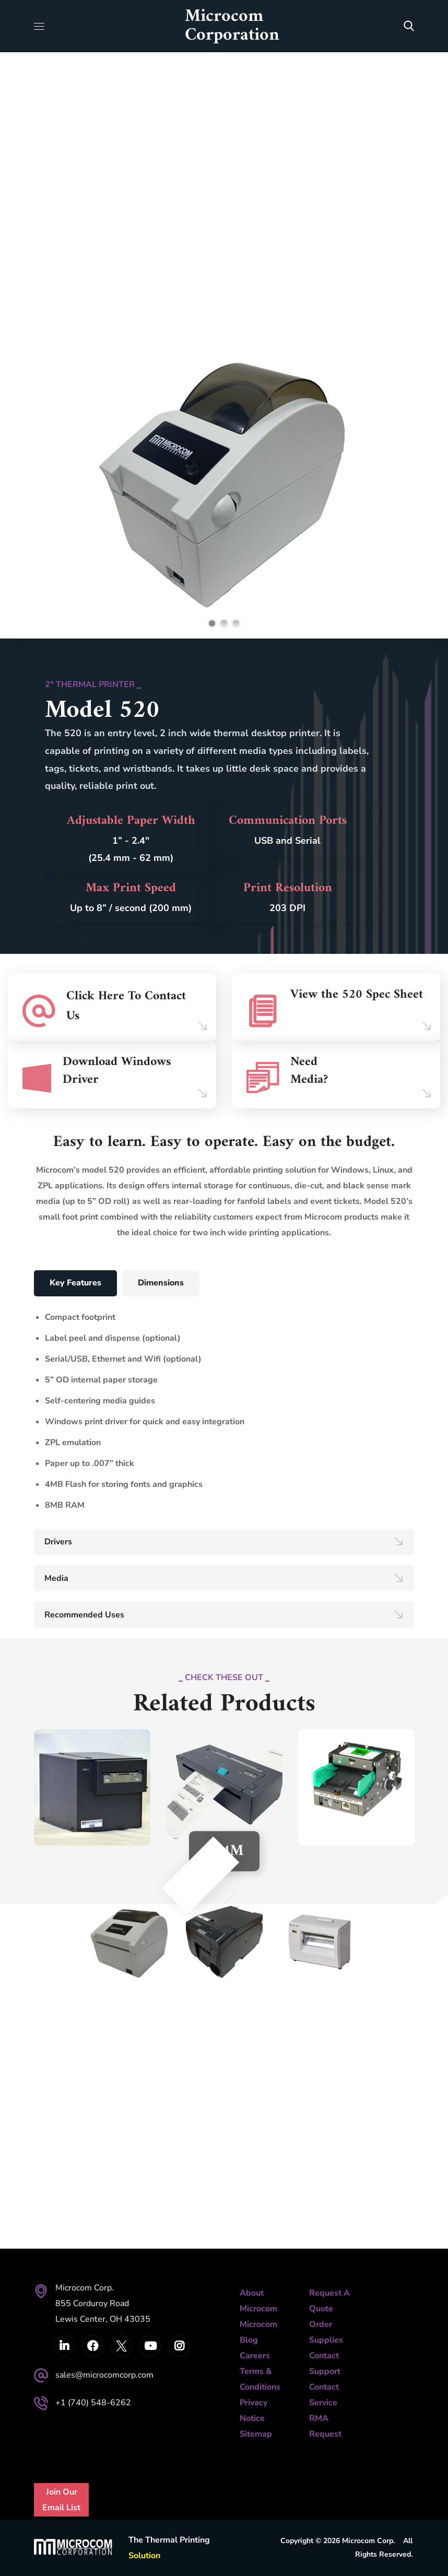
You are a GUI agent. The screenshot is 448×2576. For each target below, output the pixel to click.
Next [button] (242, 1886)
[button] (409, 26)
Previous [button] (205, 1886)
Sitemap (256, 2434)
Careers (255, 2355)
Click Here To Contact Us (126, 1006)
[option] (224, 1815)
